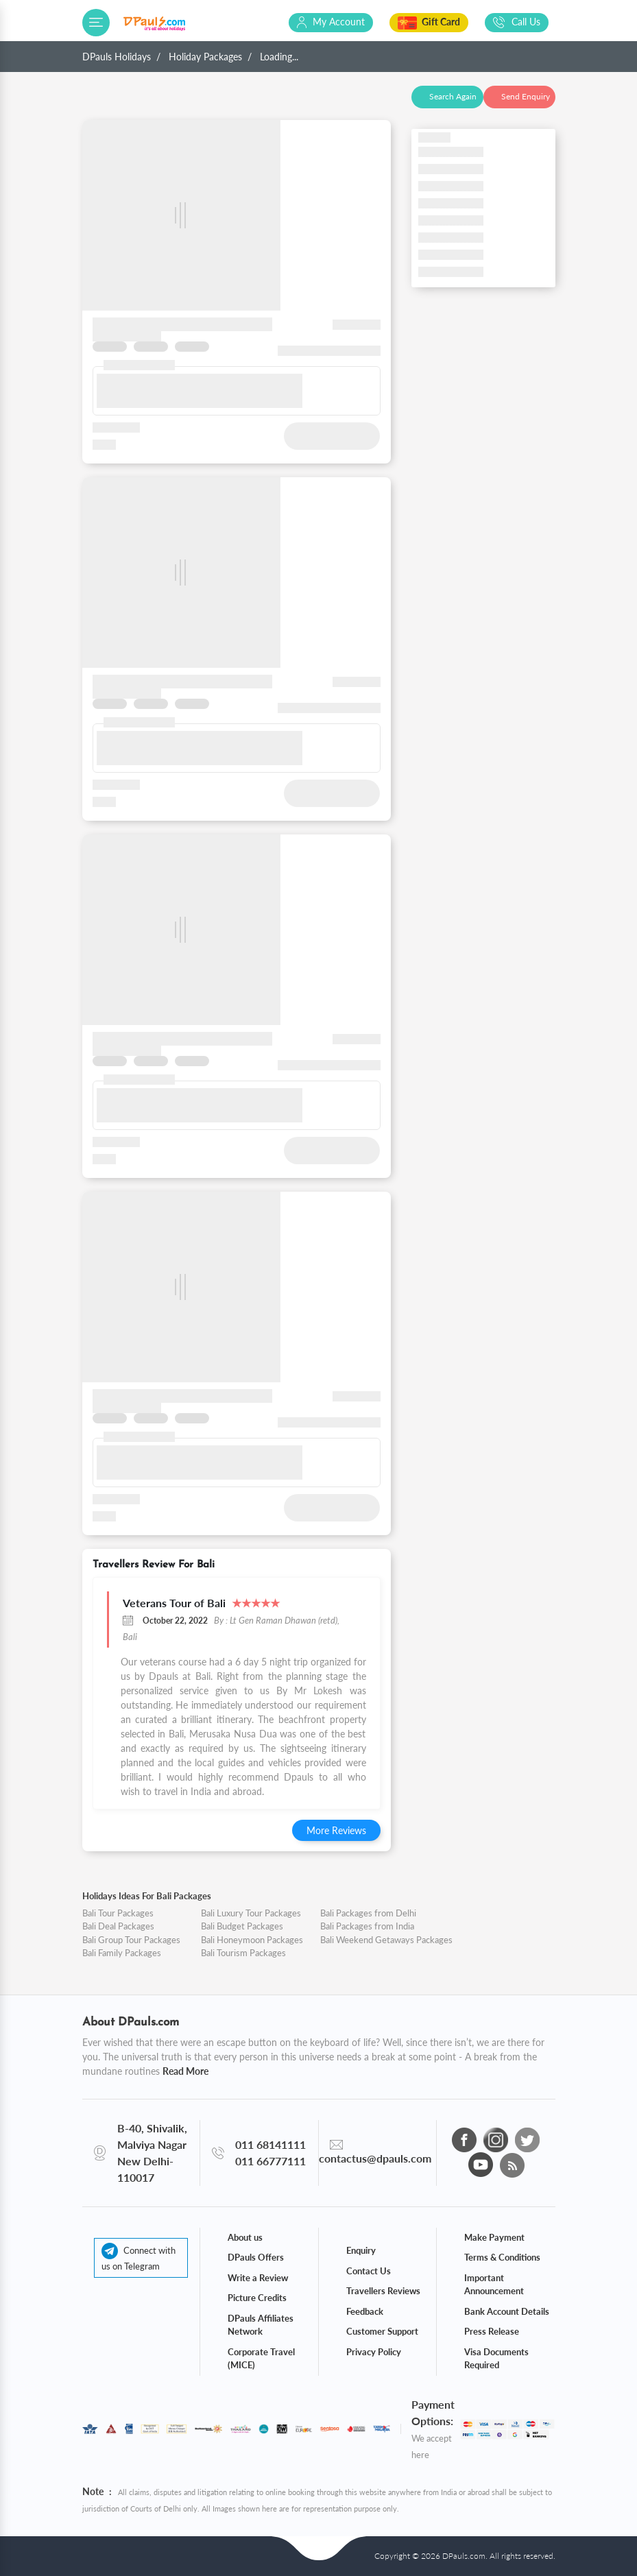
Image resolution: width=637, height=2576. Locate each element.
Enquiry (361, 2250)
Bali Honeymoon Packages (252, 1939)
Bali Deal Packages (118, 1926)
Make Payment (494, 2237)
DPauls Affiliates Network (260, 2325)
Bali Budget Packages (242, 1926)
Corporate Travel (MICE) (261, 2358)
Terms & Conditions (502, 2257)
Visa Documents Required (496, 2358)
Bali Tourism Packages (243, 1952)
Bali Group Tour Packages (131, 1939)
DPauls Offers (256, 2257)
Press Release (491, 2331)
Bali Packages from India (367, 1926)
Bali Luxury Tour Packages (251, 1912)
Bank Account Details (506, 2311)
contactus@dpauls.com (375, 2158)
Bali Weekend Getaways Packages (386, 1939)
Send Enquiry (525, 96)
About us (245, 2237)
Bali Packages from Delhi (368, 1912)
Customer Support (382, 2331)
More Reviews (336, 1830)
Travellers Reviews (383, 2290)
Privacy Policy (373, 2351)
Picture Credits (257, 2297)
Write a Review (258, 2277)
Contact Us (368, 2270)
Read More (185, 2071)
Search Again (453, 96)
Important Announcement (494, 2284)
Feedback (364, 2311)
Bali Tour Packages (118, 1912)
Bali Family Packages (121, 1952)
